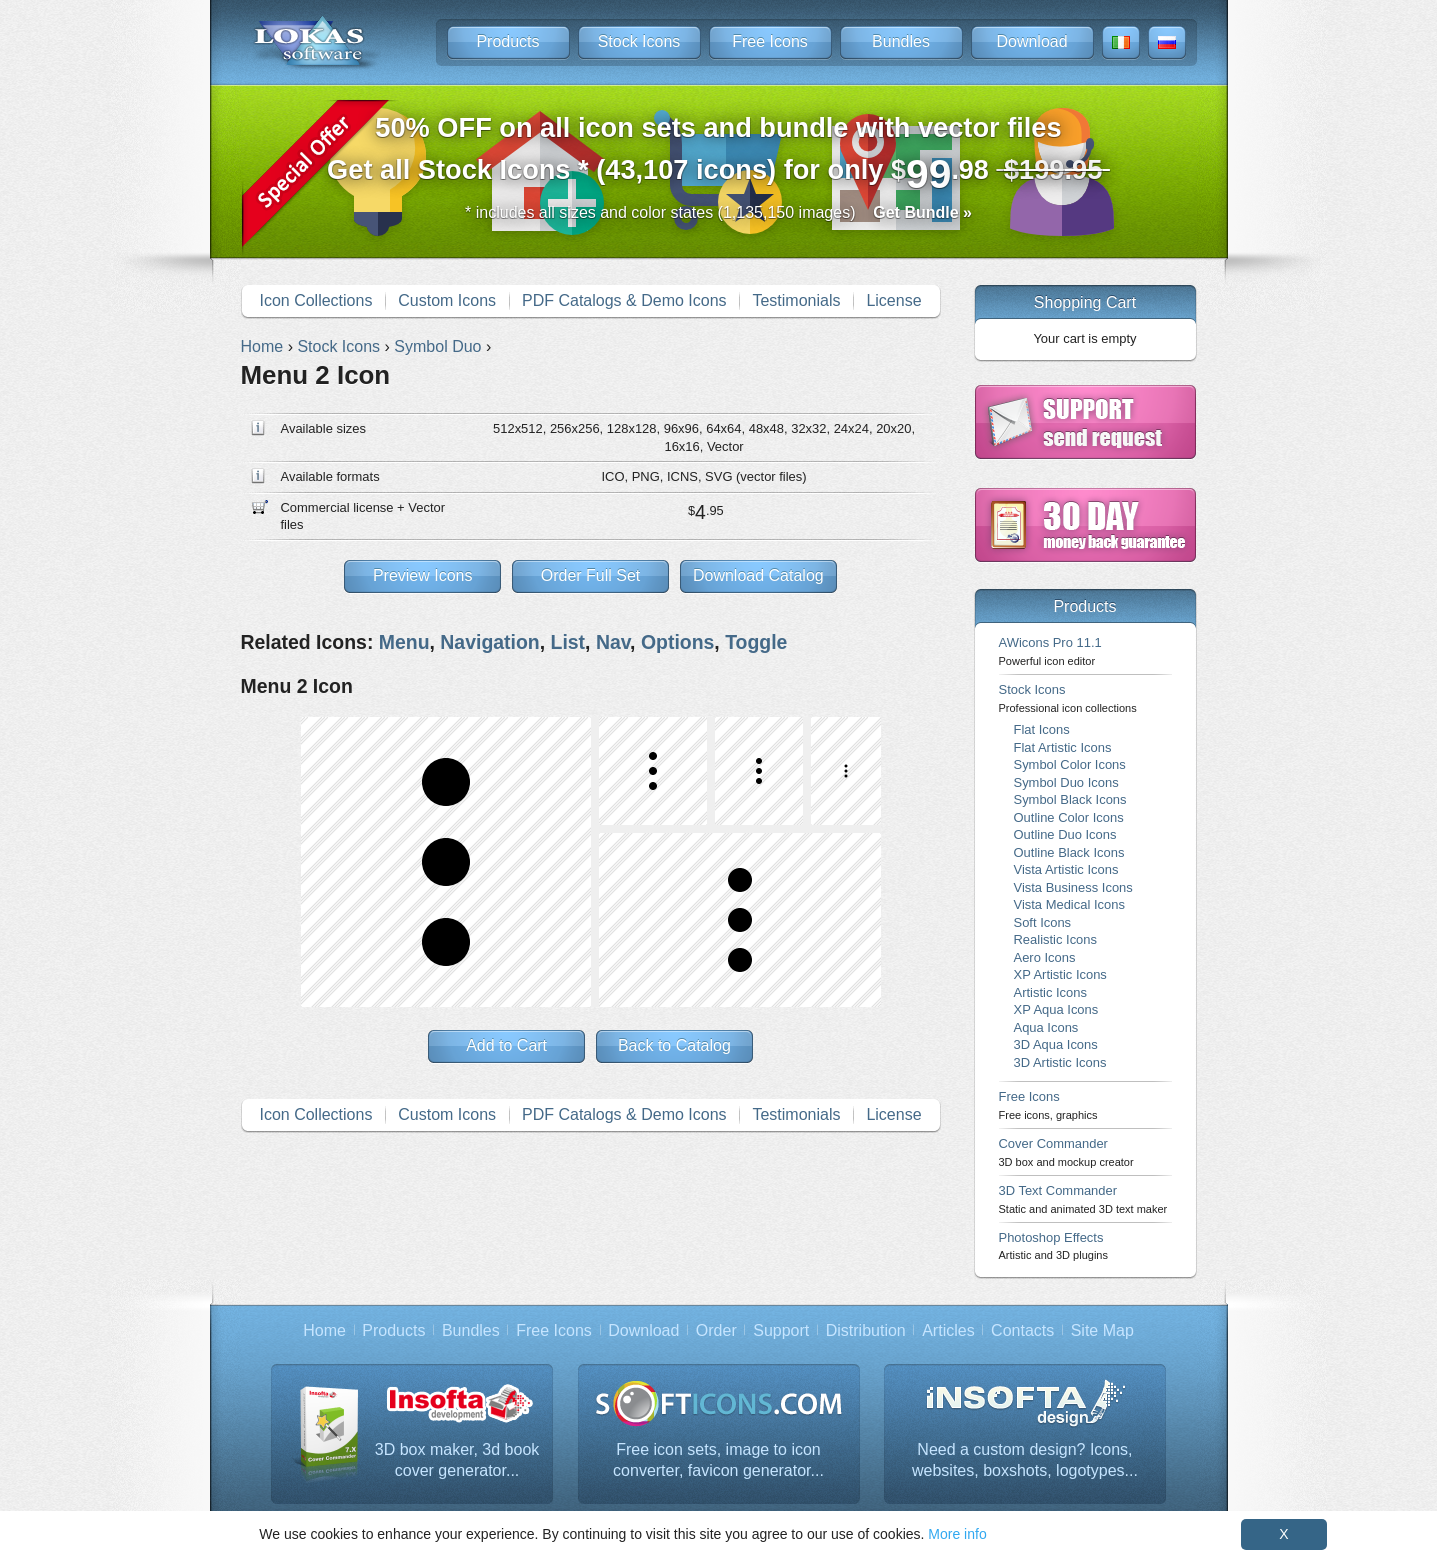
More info (957, 1534)
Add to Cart (506, 1045)
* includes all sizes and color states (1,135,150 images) (718, 212)
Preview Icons (423, 575)
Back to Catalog (674, 1045)
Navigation (489, 642)
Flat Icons (1042, 729)
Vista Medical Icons (1069, 904)
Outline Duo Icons (1065, 834)
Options (677, 642)
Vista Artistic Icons (1066, 869)
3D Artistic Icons (1060, 1062)
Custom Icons (447, 300)
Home (324, 1330)
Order (716, 1330)
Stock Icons (639, 41)
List (568, 642)
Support (781, 1330)
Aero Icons (1045, 957)
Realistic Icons (1056, 939)
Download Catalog (758, 575)
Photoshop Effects (1053, 1245)
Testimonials (796, 300)
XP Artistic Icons (1060, 974)
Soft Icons (1043, 922)
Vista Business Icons (1073, 887)
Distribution (866, 1330)
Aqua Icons (1046, 1027)
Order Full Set (591, 575)
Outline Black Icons (1069, 852)
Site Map (1102, 1330)
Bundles (901, 41)
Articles (948, 1330)
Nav (613, 642)
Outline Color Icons (1069, 817)
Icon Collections (315, 300)
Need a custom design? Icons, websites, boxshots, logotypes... (1025, 1460)
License (893, 300)
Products (507, 41)
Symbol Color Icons (1070, 764)
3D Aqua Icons (1056, 1044)
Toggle (756, 642)
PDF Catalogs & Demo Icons (624, 300)
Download (1031, 41)
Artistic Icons (1050, 992)
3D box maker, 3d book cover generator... (457, 1460)
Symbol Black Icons (1070, 799)
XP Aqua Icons (1056, 1009)
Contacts (1022, 1330)
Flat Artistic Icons (1063, 747)
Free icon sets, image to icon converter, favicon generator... (718, 1460)
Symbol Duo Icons (1066, 782)
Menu (404, 642)
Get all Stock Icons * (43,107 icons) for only (718, 154)
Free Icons (770, 41)
